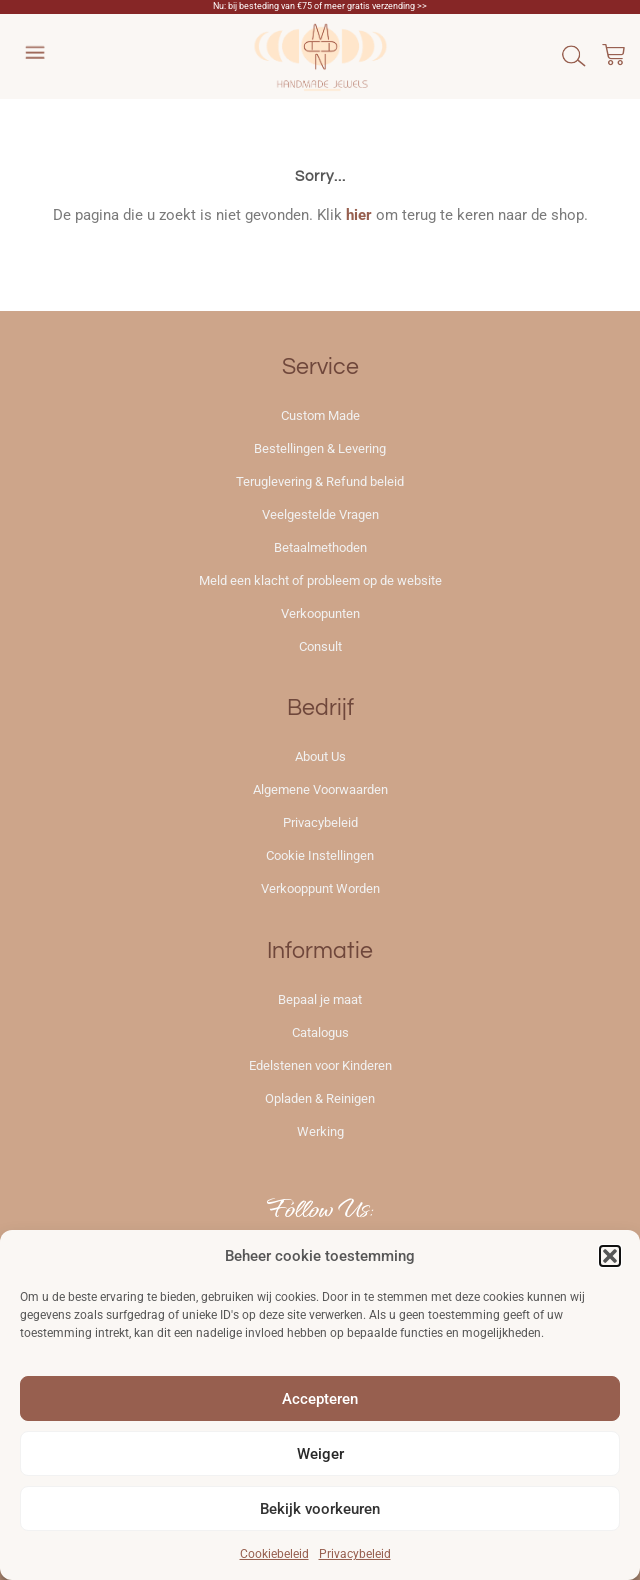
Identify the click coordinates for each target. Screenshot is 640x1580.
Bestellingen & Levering (320, 448)
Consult (320, 646)
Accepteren (320, 1399)
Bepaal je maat (320, 999)
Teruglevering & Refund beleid (320, 481)
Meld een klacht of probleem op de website (320, 580)
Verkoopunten (320, 613)
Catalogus (320, 1032)
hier (359, 215)
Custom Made (320, 415)
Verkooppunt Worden (320, 888)
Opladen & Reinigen (320, 1098)
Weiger (320, 1454)
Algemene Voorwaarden (320, 789)
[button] (610, 1256)
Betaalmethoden (320, 547)
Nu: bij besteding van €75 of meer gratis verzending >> (320, 6)
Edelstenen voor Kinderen (320, 1065)
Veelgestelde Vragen (320, 514)
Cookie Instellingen (320, 855)
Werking (320, 1131)
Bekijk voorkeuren (320, 1509)
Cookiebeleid (274, 1554)
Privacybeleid (355, 1554)
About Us (320, 756)
